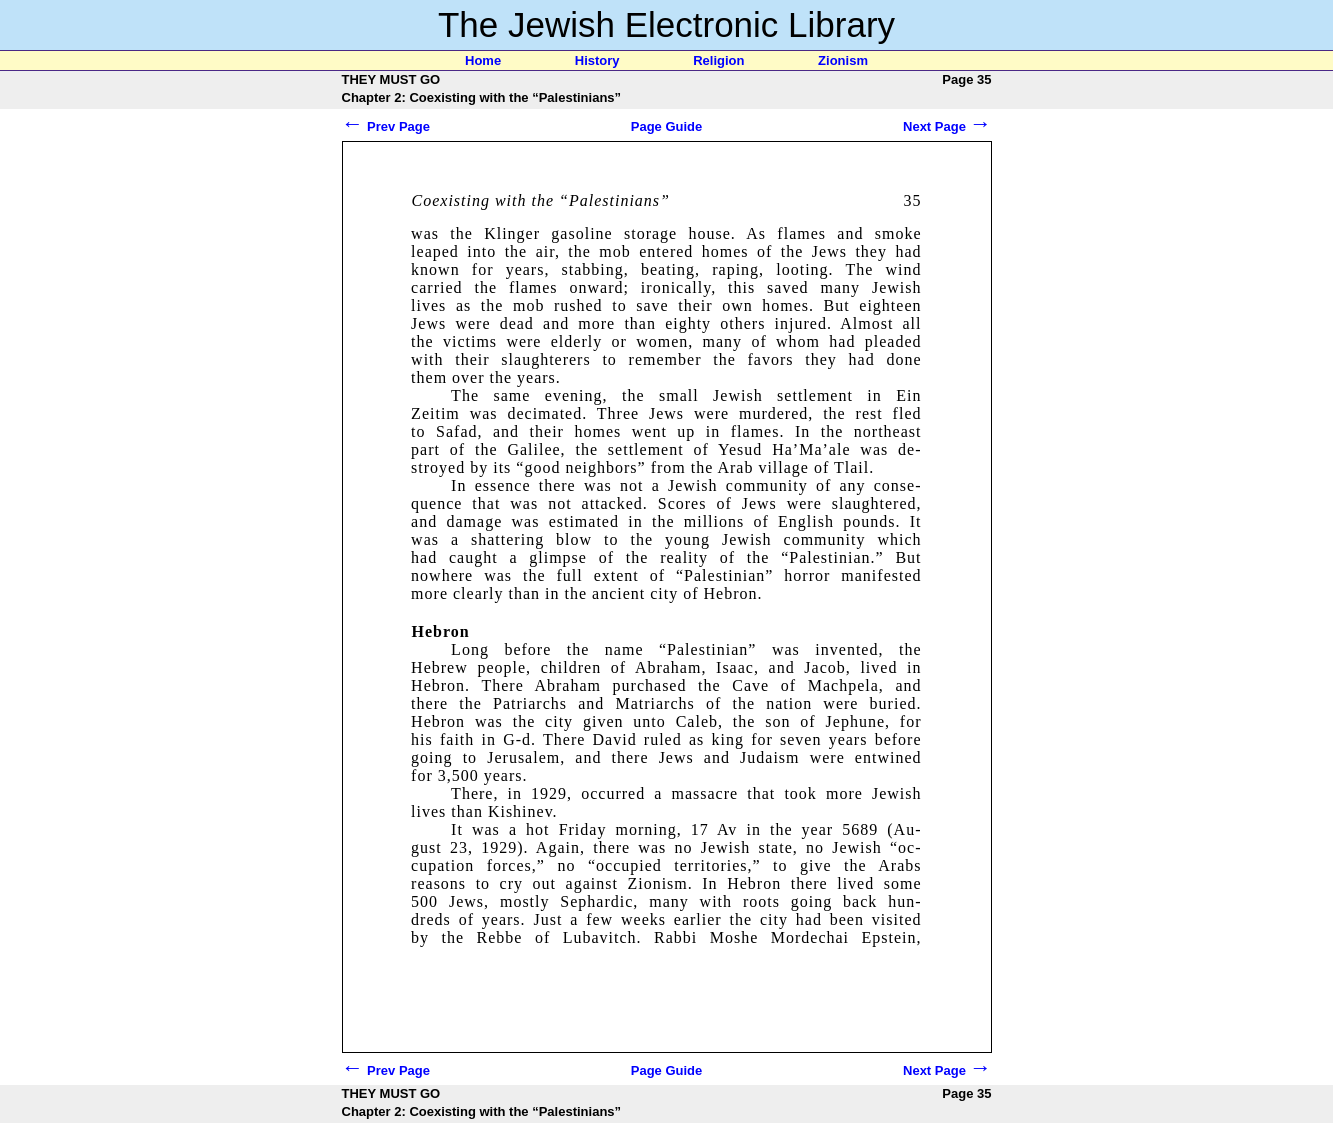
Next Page (947, 126)
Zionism (843, 60)
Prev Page (386, 126)
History (597, 60)
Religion (718, 60)
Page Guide (667, 126)
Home (483, 60)
